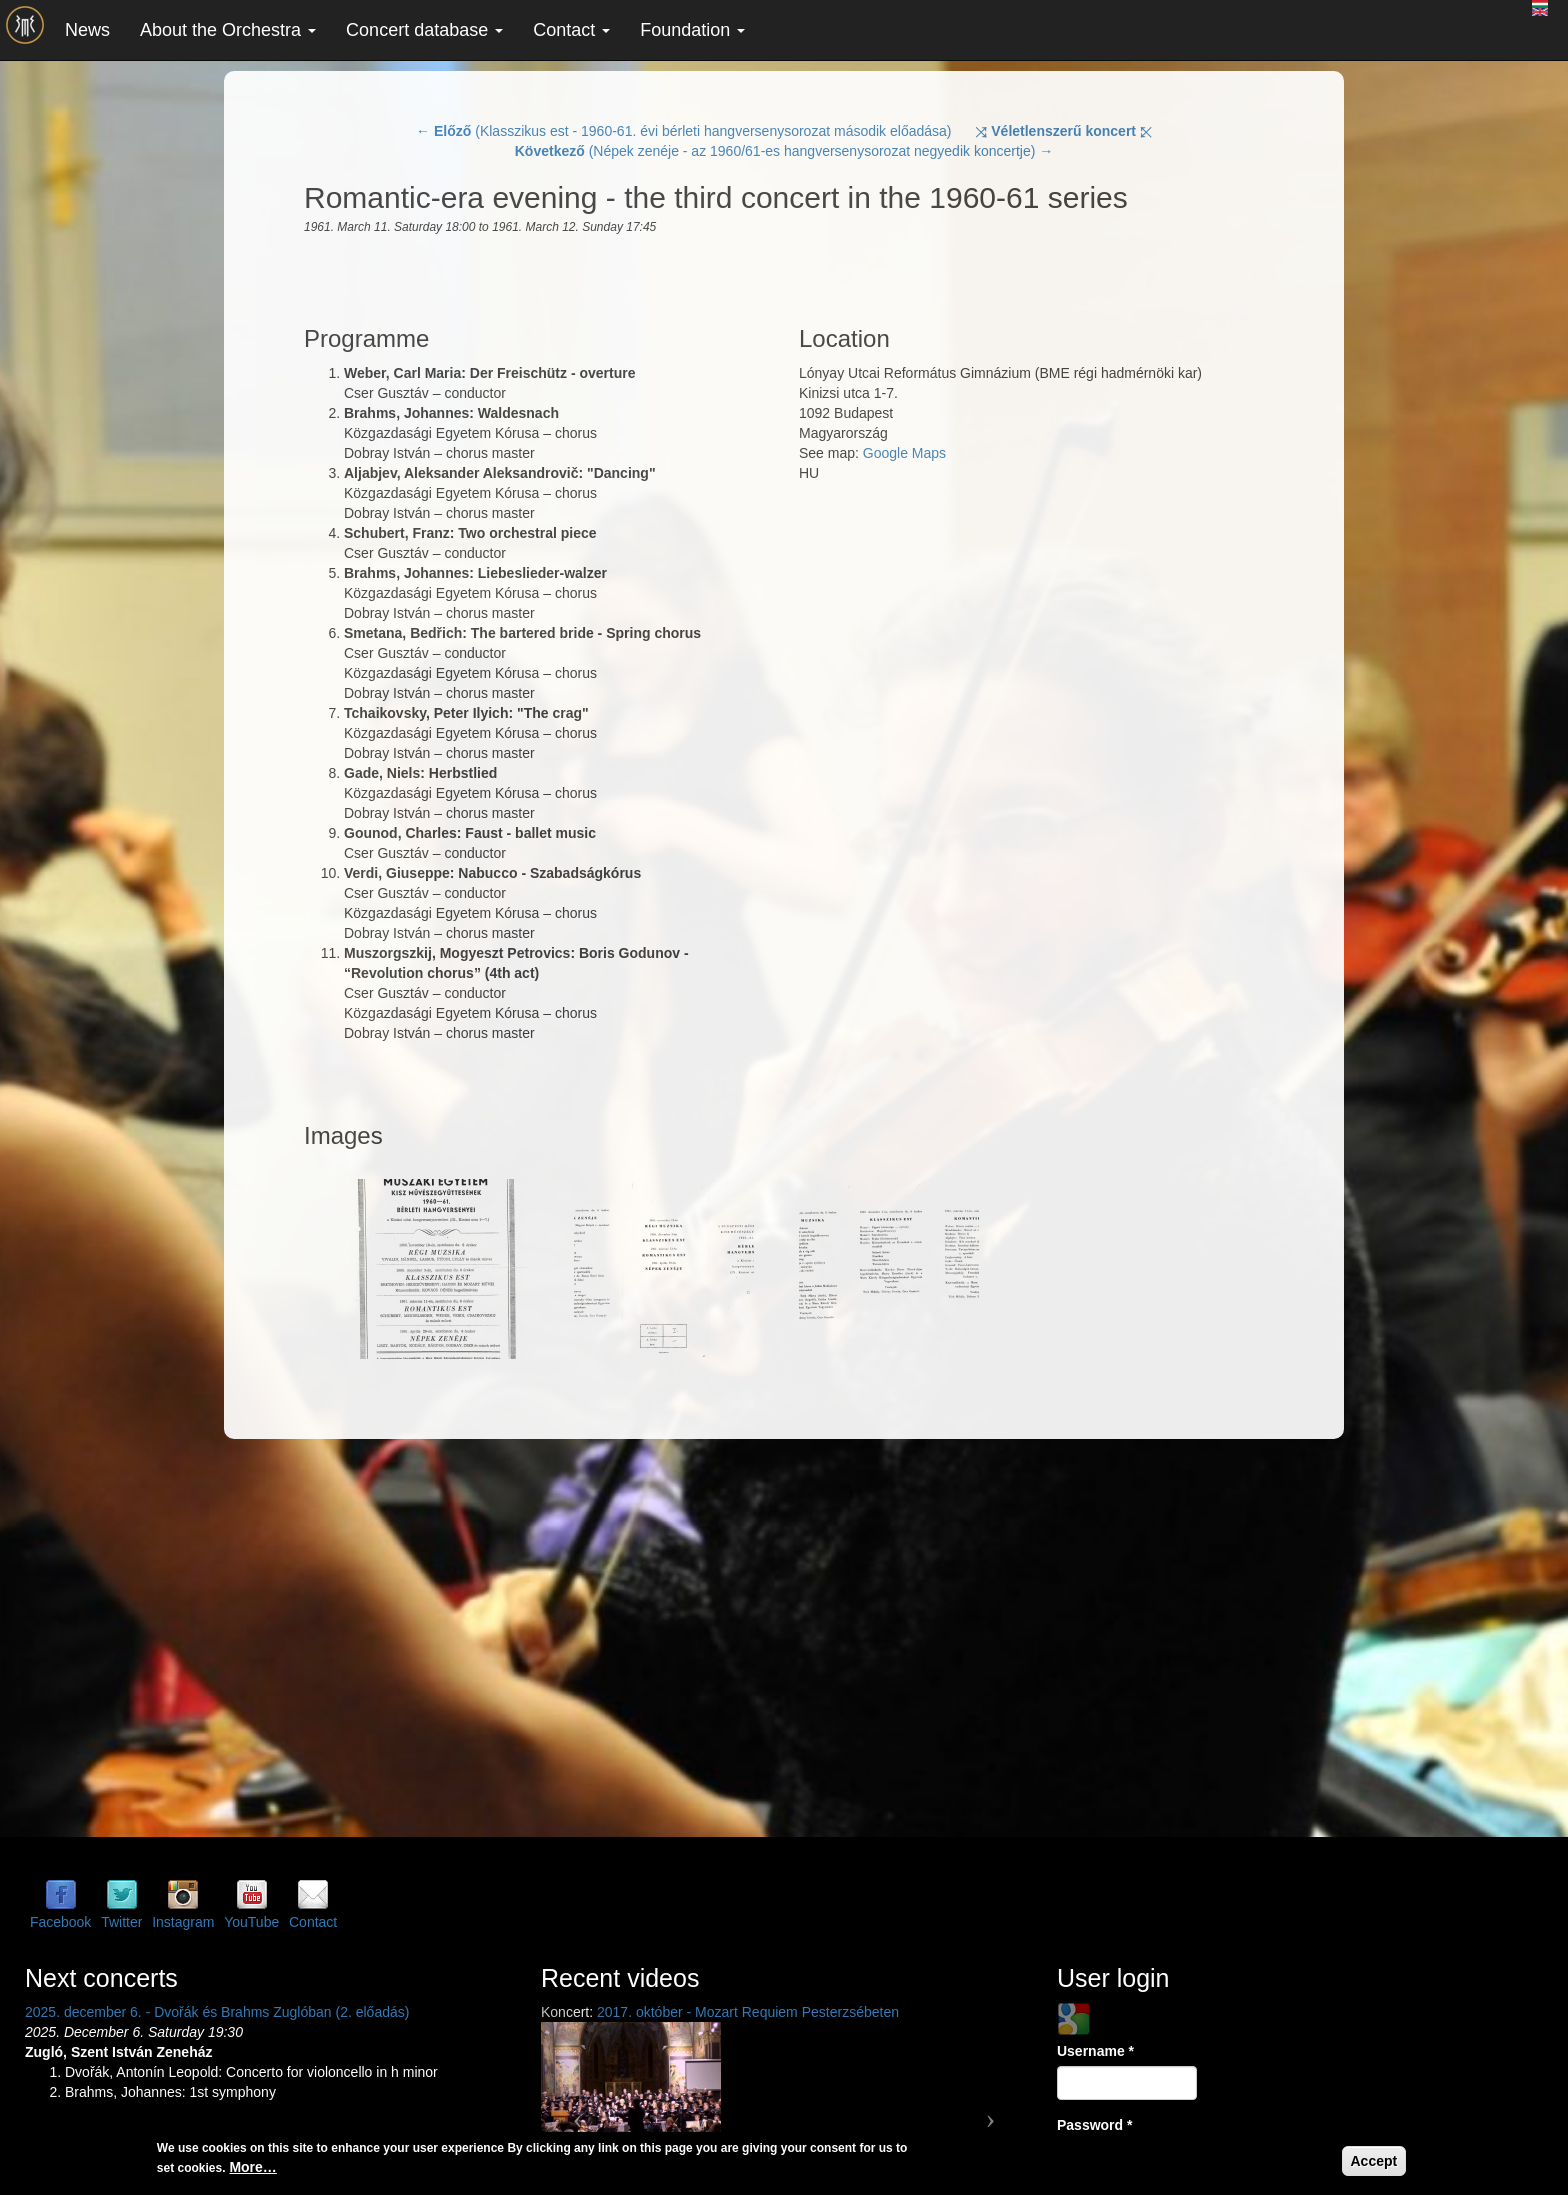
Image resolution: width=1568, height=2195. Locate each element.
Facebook (60, 1922)
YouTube (251, 1922)
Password (1094, 2125)
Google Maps (904, 453)
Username (1095, 2051)
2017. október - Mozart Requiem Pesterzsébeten (748, 2012)
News (87, 30)
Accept (1374, 2161)
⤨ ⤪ (1063, 131)
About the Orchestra (228, 30)
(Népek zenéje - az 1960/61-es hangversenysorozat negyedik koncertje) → (784, 151)
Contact (571, 30)
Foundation (692, 30)
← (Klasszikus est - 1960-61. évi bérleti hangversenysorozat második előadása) (683, 131)
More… (252, 2167)
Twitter (121, 1922)
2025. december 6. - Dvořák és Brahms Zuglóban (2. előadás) (217, 2012)
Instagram (183, 1922)
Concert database (424, 30)
